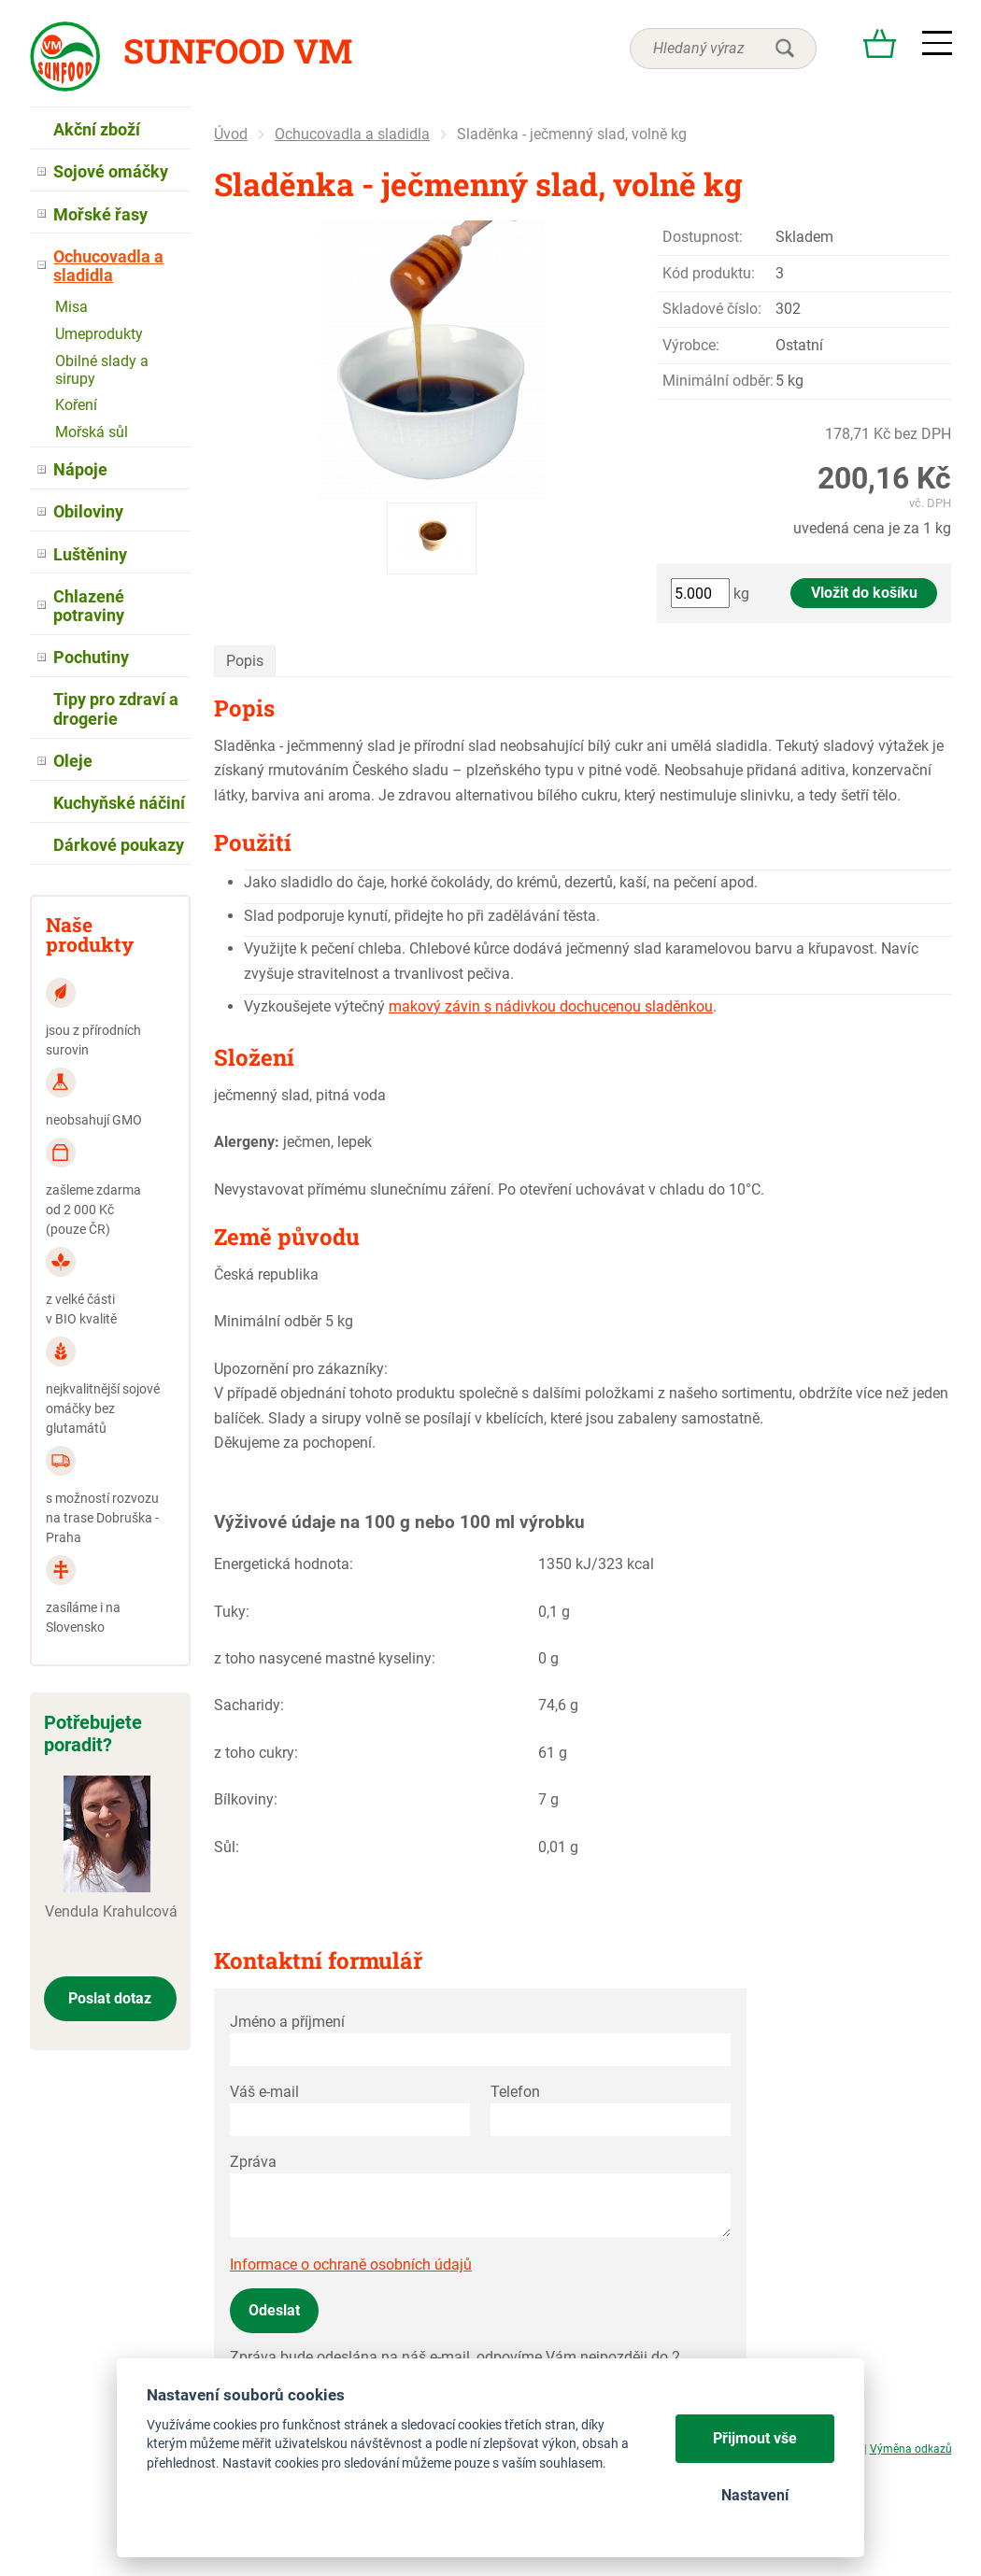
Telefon (515, 2092)
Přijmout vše (755, 2438)
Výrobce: (690, 345)
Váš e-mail (264, 2092)
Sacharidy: (249, 1705)
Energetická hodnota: (283, 1564)
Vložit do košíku (864, 593)
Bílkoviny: (245, 1799)
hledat (784, 48)
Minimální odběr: (718, 380)
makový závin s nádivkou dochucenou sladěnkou (551, 1006)
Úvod (231, 134)
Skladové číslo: (711, 309)
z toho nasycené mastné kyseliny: (324, 1658)
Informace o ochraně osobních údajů (351, 2264)
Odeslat (274, 2310)
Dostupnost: (702, 237)
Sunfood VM (237, 50)
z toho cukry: (256, 1753)
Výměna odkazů (911, 2449)
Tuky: (231, 1612)
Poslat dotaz (109, 1998)
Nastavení (755, 2495)
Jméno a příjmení (287, 2022)
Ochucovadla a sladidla (352, 134)
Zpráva (253, 2162)
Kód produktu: (708, 273)
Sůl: (226, 1847)
